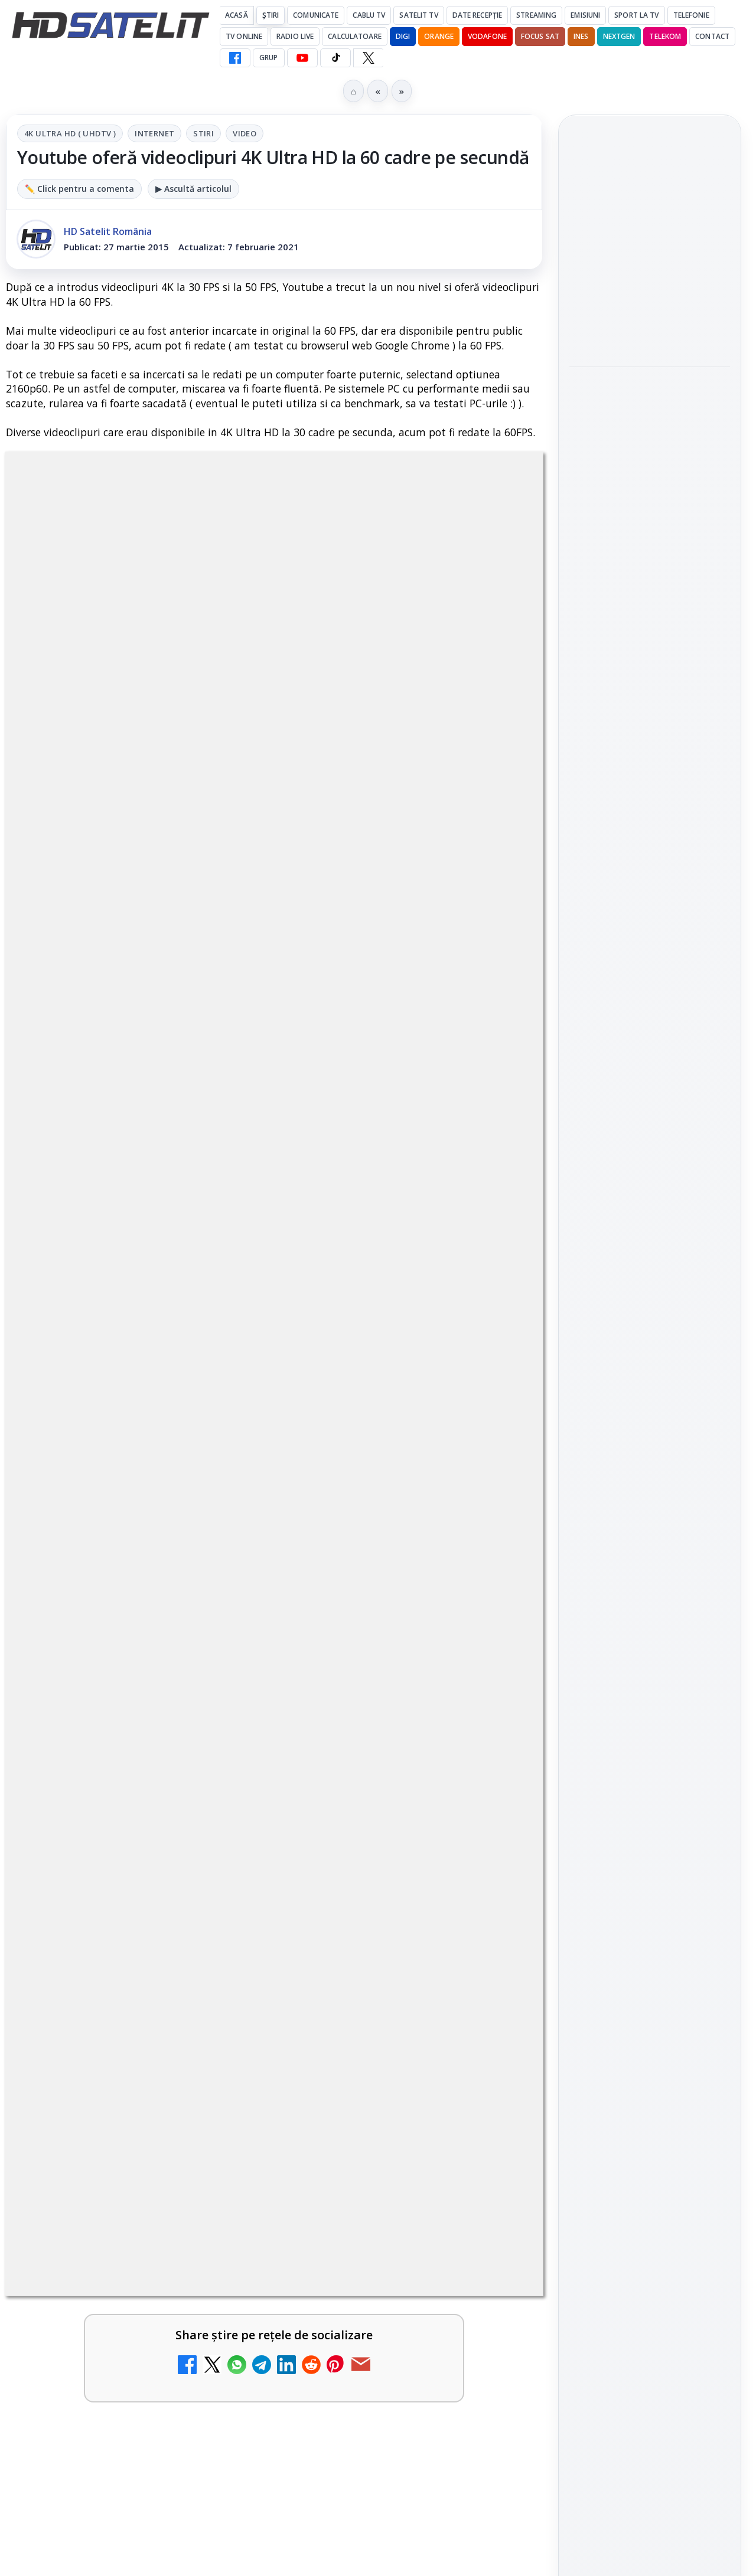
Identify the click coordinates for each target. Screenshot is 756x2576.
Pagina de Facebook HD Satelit (649, 1496)
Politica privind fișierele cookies (650, 2054)
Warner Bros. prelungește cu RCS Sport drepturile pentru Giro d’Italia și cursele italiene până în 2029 (647, 379)
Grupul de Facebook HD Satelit (650, 1543)
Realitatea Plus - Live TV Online (376, 1658)
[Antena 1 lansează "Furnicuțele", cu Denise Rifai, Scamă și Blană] (219, 1684)
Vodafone (487, 36)
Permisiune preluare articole (650, 2015)
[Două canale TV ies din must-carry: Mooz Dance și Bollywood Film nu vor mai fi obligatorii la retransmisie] (492, 1336)
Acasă (236, 15)
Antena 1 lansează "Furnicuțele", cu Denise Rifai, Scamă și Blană (109, 1672)
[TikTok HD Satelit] (335, 57)
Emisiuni (585, 15)
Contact (712, 36)
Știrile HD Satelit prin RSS (650, 1757)
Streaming (536, 15)
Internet (154, 133)
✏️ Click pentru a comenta (79, 188)
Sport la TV (636, 15)
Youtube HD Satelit (650, 1616)
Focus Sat (540, 36)
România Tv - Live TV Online (380, 1796)
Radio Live (295, 36)
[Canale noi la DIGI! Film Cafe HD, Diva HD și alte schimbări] (219, 1198)
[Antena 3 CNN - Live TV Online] (219, 1821)
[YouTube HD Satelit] (302, 57)
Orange (439, 36)
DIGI (403, 36)
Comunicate (315, 15)
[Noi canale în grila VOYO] (649, 283)
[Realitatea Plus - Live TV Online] (492, 1684)
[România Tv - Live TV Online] (492, 1821)
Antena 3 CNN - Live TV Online (99, 1796)
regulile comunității (200, 820)
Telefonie (691, 15)
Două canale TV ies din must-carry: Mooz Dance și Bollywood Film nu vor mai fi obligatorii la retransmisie (384, 1346)
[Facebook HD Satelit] (235, 57)
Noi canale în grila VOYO (647, 224)
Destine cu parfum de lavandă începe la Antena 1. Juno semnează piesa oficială (383, 1513)
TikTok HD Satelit (650, 1649)
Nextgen (619, 36)
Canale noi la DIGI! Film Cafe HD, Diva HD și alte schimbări (109, 1186)
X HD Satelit (650, 1683)
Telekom (665, 36)
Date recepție (477, 15)
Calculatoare (354, 36)
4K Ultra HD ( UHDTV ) (70, 133)
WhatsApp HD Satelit (650, 1583)
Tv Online (244, 36)
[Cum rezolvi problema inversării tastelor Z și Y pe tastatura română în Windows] (219, 1517)
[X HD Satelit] (368, 57)
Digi (585, 1873)
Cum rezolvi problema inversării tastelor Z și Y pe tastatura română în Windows (109, 1521)
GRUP (268, 58)
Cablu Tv (369, 15)
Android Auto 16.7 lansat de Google (380, 1172)
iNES (580, 36)
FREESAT (628, 1873)
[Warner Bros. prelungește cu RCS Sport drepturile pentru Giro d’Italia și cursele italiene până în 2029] (649, 465)
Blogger (473, 2123)
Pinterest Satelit (650, 1717)
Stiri (203, 133)
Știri (270, 15)
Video (244, 133)
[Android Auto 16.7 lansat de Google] (492, 1198)
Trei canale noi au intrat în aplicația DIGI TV (107, 1317)
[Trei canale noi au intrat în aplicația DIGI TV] (219, 1336)
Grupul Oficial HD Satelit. (324, 837)
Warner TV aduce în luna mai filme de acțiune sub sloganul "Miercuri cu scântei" (648, 555)
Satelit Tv (418, 15)
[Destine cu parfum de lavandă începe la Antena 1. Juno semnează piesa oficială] (492, 1517)
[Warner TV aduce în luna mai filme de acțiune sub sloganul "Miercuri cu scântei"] (649, 633)
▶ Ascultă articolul (193, 188)
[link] (137, 1210)
